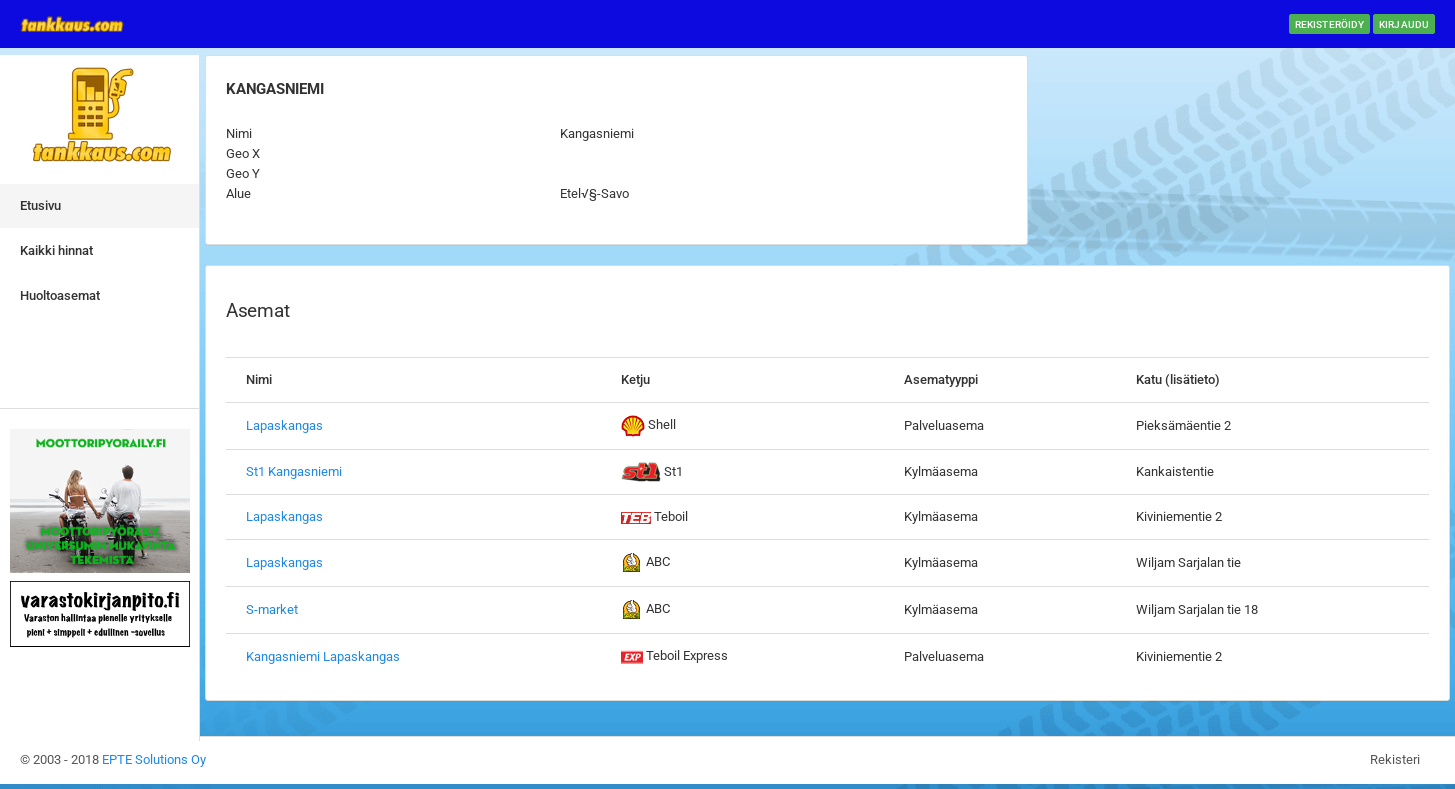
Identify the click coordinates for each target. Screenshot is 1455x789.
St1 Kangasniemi (294, 471)
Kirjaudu (1404, 24)
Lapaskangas (284, 425)
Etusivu (40, 205)
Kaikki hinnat (56, 250)
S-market (272, 609)
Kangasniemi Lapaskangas (323, 656)
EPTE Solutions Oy (154, 759)
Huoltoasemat (60, 295)
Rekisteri (1395, 759)
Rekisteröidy (1329, 24)
